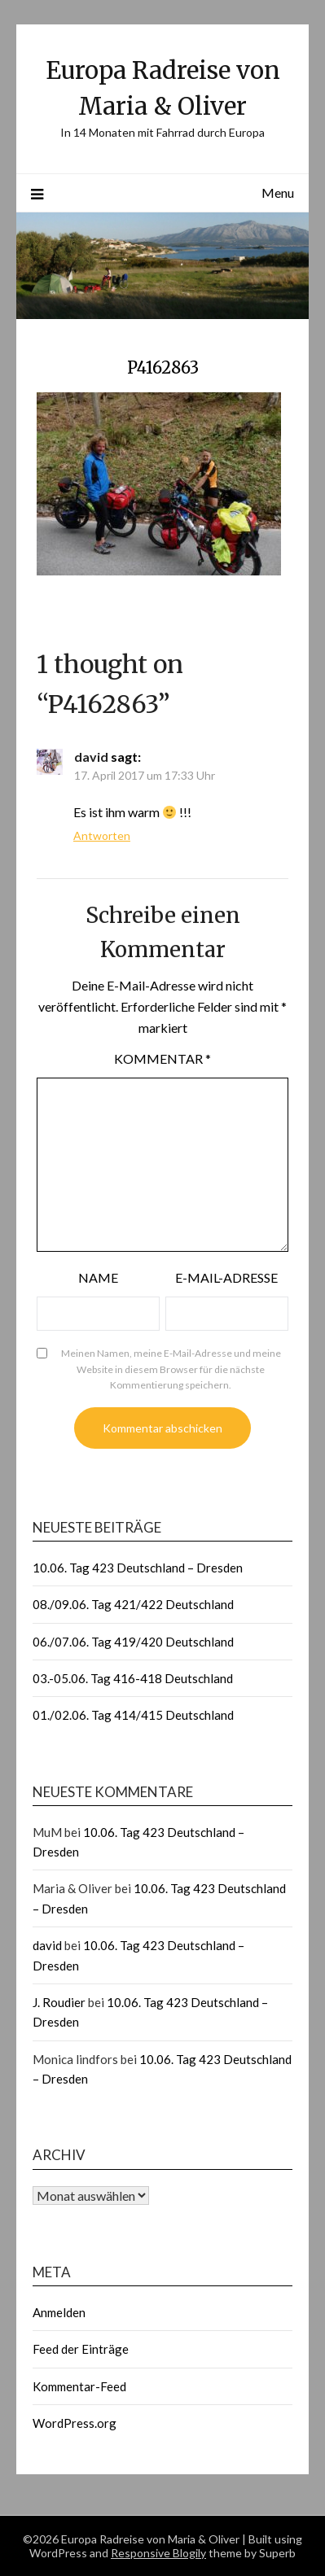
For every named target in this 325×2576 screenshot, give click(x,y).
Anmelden (59, 2312)
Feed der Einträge (81, 2349)
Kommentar (162, 1058)
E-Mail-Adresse (226, 1277)
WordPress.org (74, 2423)
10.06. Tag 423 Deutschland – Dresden (138, 1567)
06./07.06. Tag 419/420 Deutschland (133, 1641)
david (91, 756)
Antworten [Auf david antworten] (101, 835)
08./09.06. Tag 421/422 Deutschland (133, 1604)
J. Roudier (59, 2002)
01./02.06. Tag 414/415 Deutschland (133, 1715)
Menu (277, 192)
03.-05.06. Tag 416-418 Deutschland (133, 1678)
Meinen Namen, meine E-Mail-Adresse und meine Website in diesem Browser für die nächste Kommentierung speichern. (171, 1369)
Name (98, 1277)
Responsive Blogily (158, 2553)
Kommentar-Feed (79, 2386)
